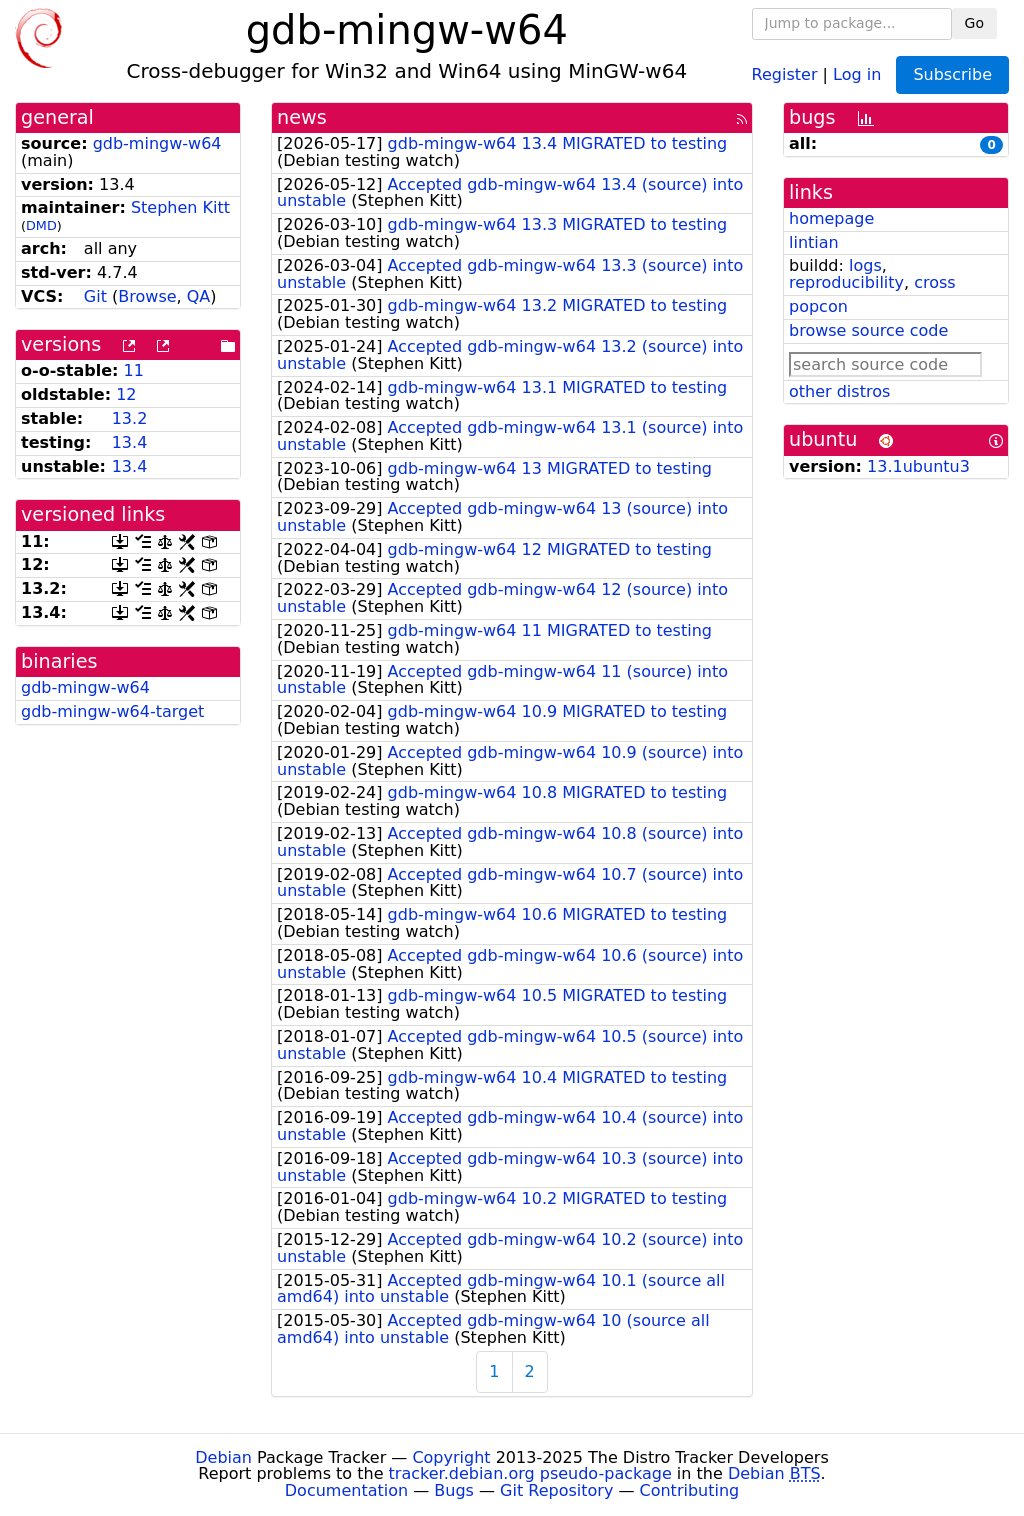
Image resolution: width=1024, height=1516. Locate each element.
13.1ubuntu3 (918, 466)
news (302, 117)
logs (865, 265)
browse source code (868, 330)
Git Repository (556, 1490)
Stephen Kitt (180, 207)
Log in (857, 73)
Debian (223, 1457)
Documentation (346, 1490)
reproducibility (846, 282)
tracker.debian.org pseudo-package (530, 1473)
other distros (839, 391)
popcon (818, 306)
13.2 (130, 418)
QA (199, 296)
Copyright (451, 1457)
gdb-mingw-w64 (157, 143)
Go (974, 23)
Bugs (454, 1490)
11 (134, 370)
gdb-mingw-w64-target (112, 711)
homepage (831, 218)
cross (934, 282)
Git (95, 296)
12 (126, 394)
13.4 (130, 442)
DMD (41, 225)
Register (785, 73)
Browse (147, 296)
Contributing (690, 1490)
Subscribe (952, 74)
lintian (814, 242)
